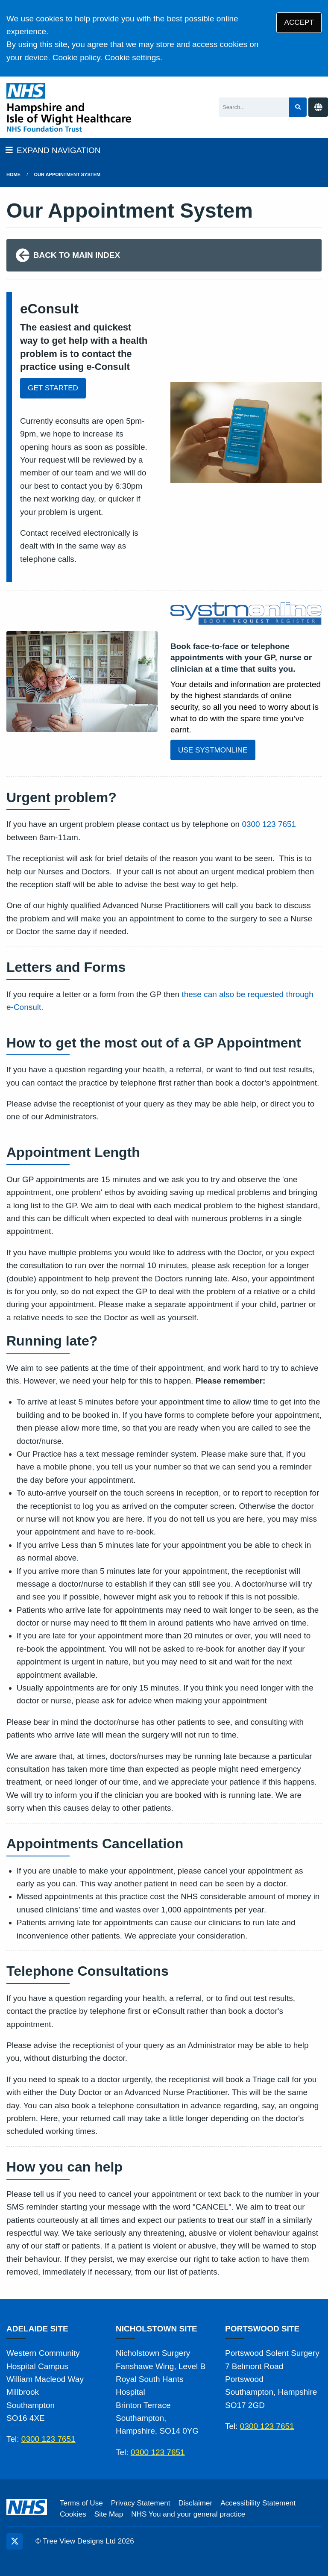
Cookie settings (132, 57)
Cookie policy (76, 57)
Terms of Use (81, 2503)
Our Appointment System (67, 174)
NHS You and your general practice (188, 2514)
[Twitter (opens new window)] (14, 2541)
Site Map (108, 2514)
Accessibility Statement (258, 2503)
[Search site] (298, 107)
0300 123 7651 (269, 824)
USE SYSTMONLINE (212, 750)
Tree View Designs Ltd (79, 2541)
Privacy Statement (140, 2503)
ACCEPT (299, 22)
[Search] (254, 107)
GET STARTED (53, 388)
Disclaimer (195, 2503)
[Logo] (68, 107)
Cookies (73, 2514)
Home (13, 174)
